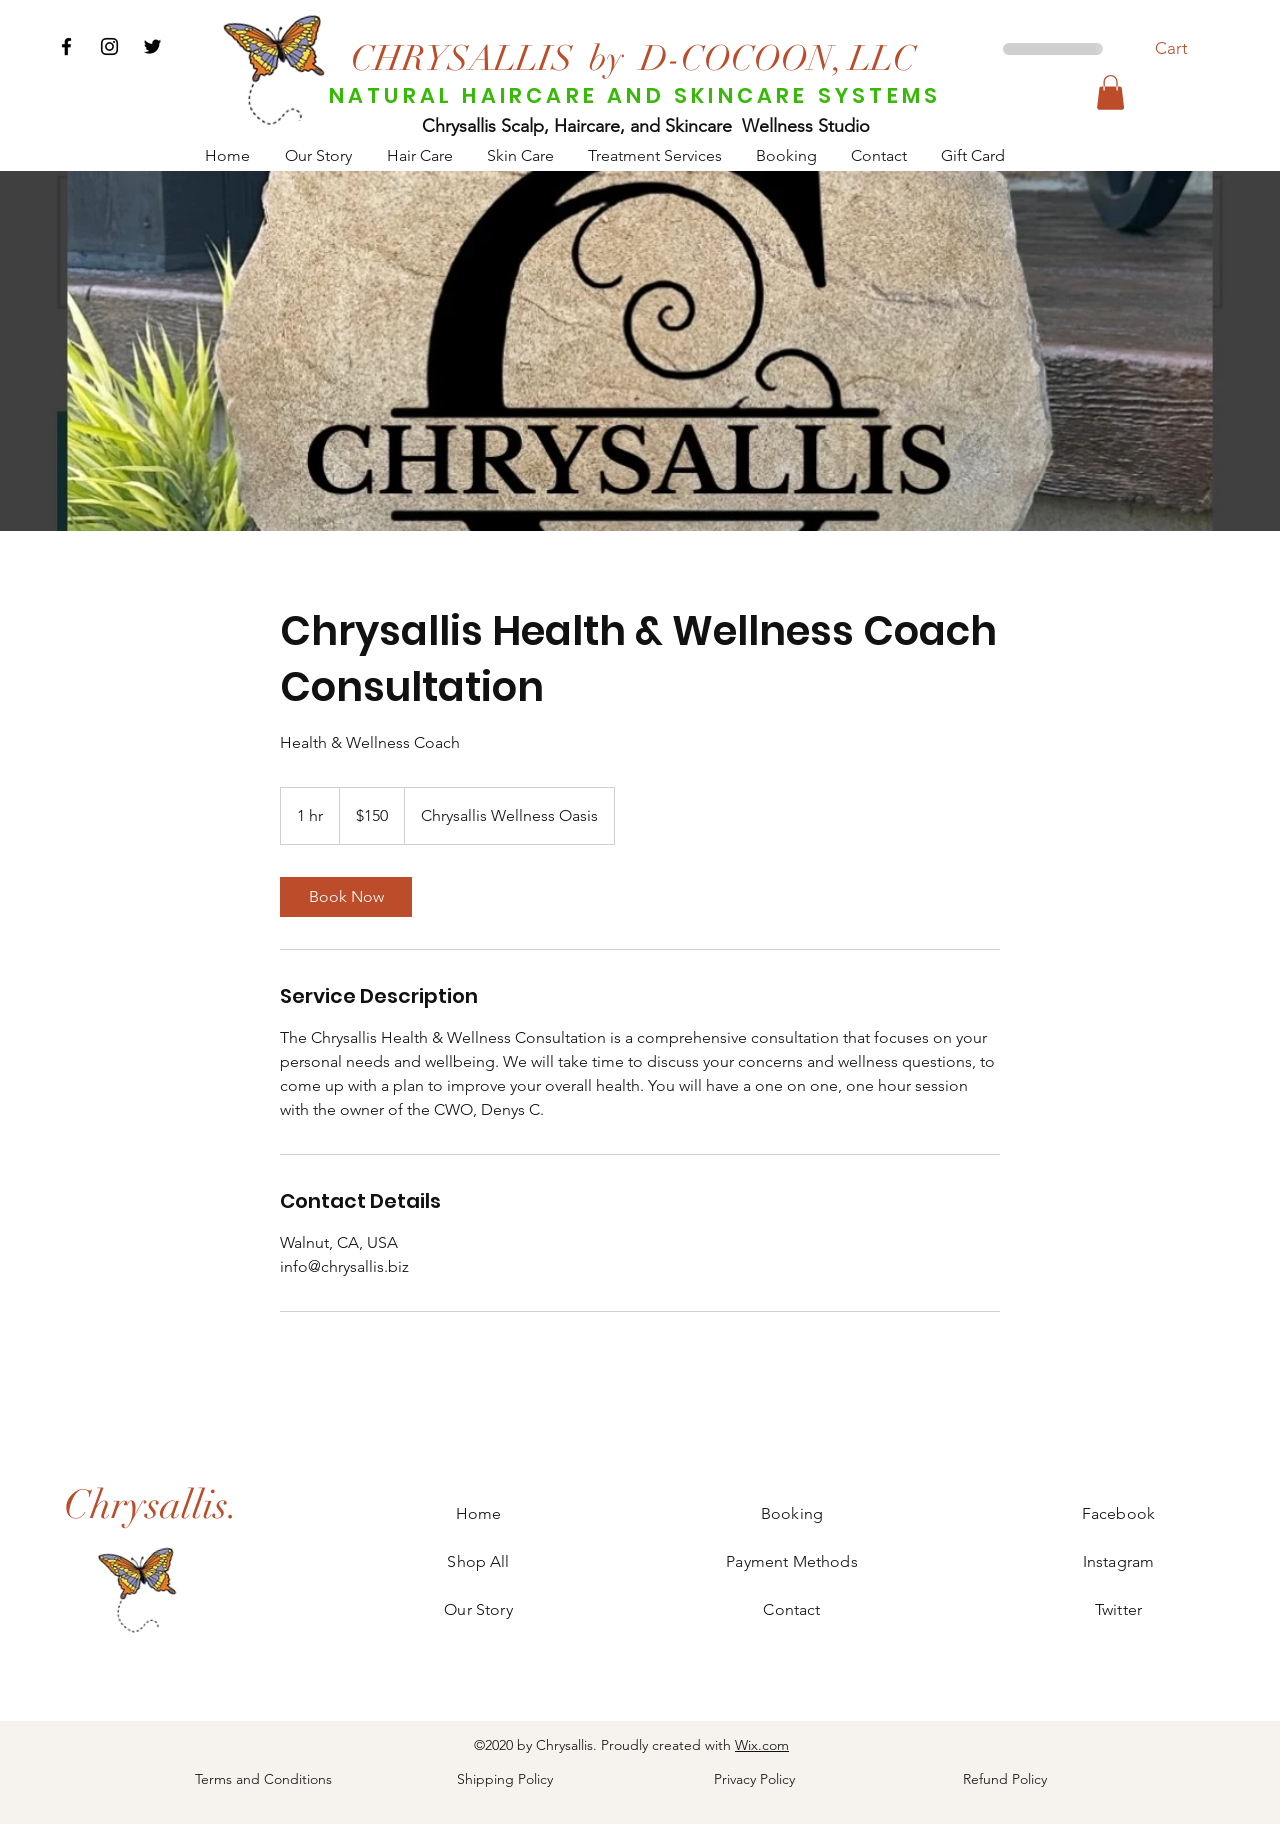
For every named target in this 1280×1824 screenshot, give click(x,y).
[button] (1182, 48)
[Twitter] (152, 46)
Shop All (478, 1561)
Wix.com (762, 1745)
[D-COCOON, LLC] (778, 58)
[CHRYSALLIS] (461, 58)
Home (479, 1513)
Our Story (478, 1609)
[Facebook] (66, 46)
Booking (792, 1513)
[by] (606, 58)
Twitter (1118, 1609)
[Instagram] (109, 46)
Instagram (1118, 1561)
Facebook (1118, 1513)
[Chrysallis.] (151, 1505)
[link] (346, 897)
